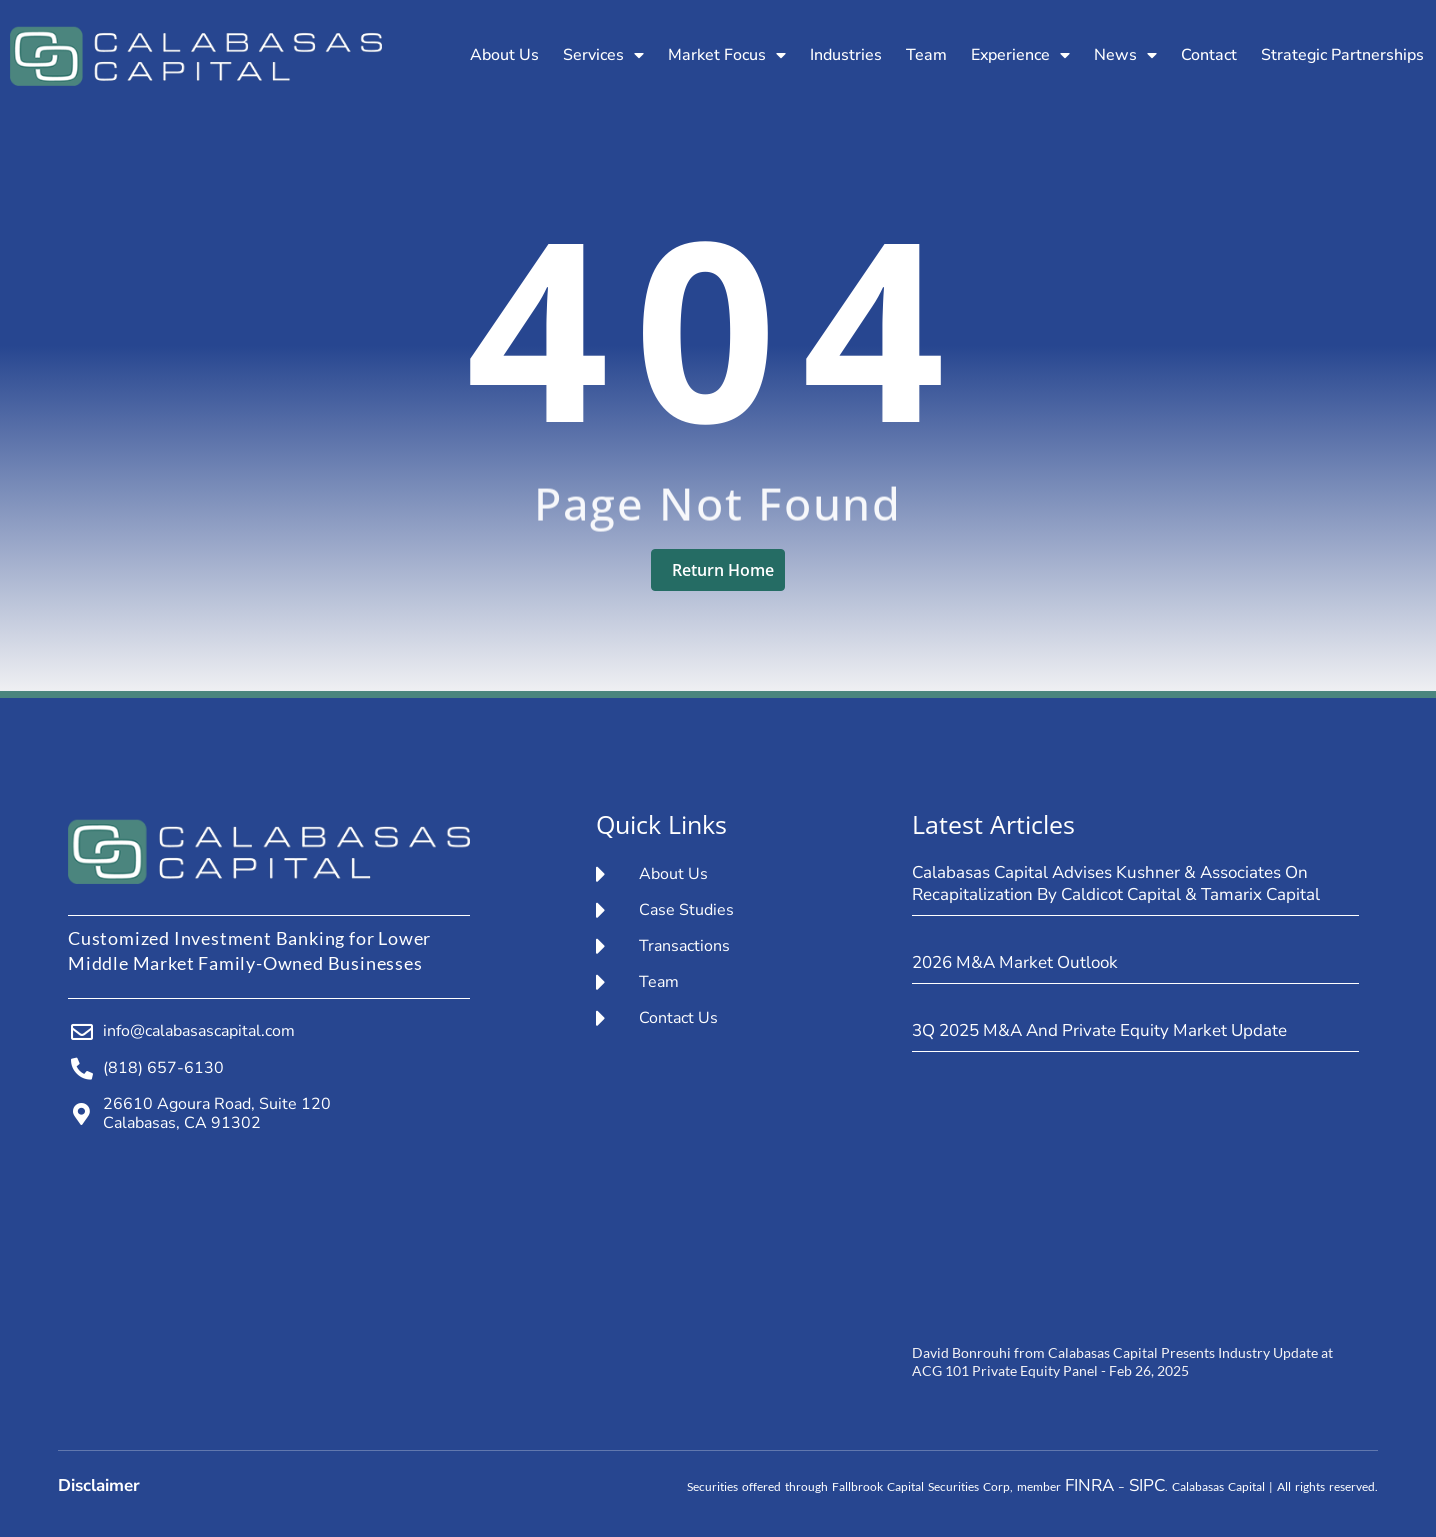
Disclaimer (99, 1485)
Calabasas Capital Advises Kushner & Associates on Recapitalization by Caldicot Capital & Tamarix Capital (1116, 883)
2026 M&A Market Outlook (1015, 962)
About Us (504, 55)
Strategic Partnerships (1342, 55)
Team (926, 55)
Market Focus (727, 55)
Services (603, 55)
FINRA (1089, 1485)
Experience (1020, 55)
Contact (1209, 55)
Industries (846, 55)
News (1125, 55)
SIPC (1147, 1485)
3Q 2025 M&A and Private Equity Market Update (1099, 1030)
